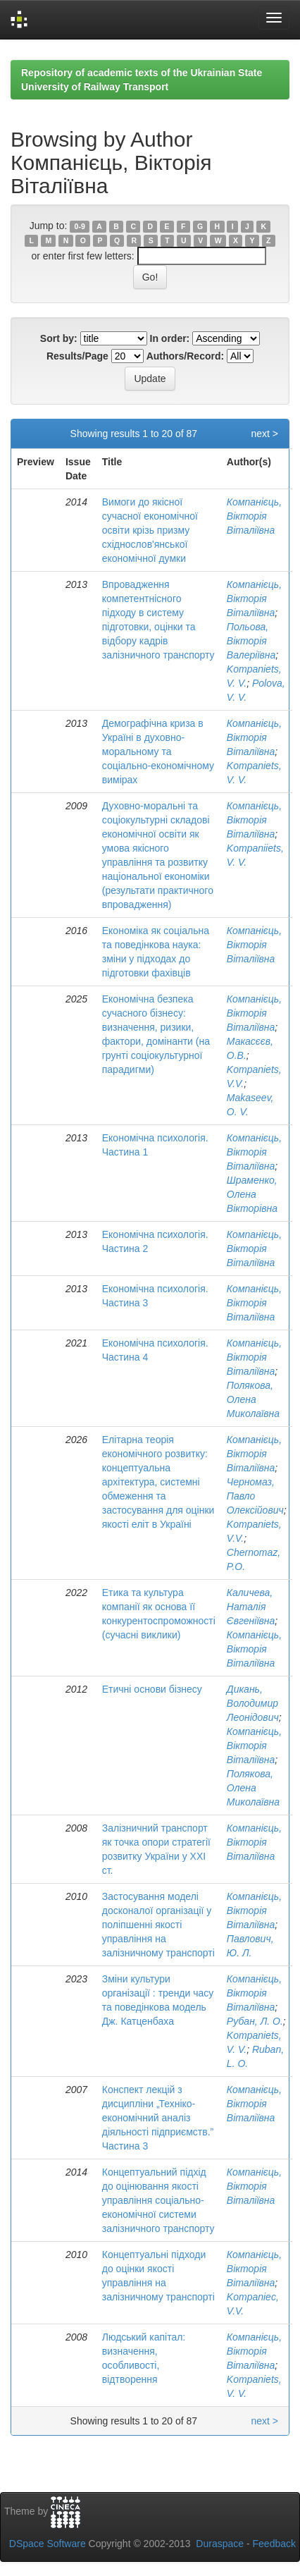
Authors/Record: (185, 356)
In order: (170, 338)
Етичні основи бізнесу (152, 1689)
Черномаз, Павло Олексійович (255, 1496)
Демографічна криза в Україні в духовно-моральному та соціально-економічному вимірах (158, 751)
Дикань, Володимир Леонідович (253, 1703)
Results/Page (77, 356)
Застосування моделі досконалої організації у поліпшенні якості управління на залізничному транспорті (158, 1924)
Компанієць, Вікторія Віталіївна (254, 516)
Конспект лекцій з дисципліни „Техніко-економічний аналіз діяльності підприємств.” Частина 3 (157, 2118)
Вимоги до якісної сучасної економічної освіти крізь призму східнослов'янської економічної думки (150, 530)
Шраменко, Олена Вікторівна (252, 1194)
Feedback (274, 2543)
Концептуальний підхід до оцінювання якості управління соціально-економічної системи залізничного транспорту (158, 2200)
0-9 (80, 226)
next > (264, 433)
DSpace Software (47, 2543)
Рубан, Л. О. (255, 2021)
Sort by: (58, 338)
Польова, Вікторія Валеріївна (251, 641)
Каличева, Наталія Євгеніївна (251, 1606)
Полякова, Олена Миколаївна (253, 1399)
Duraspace (220, 2543)
